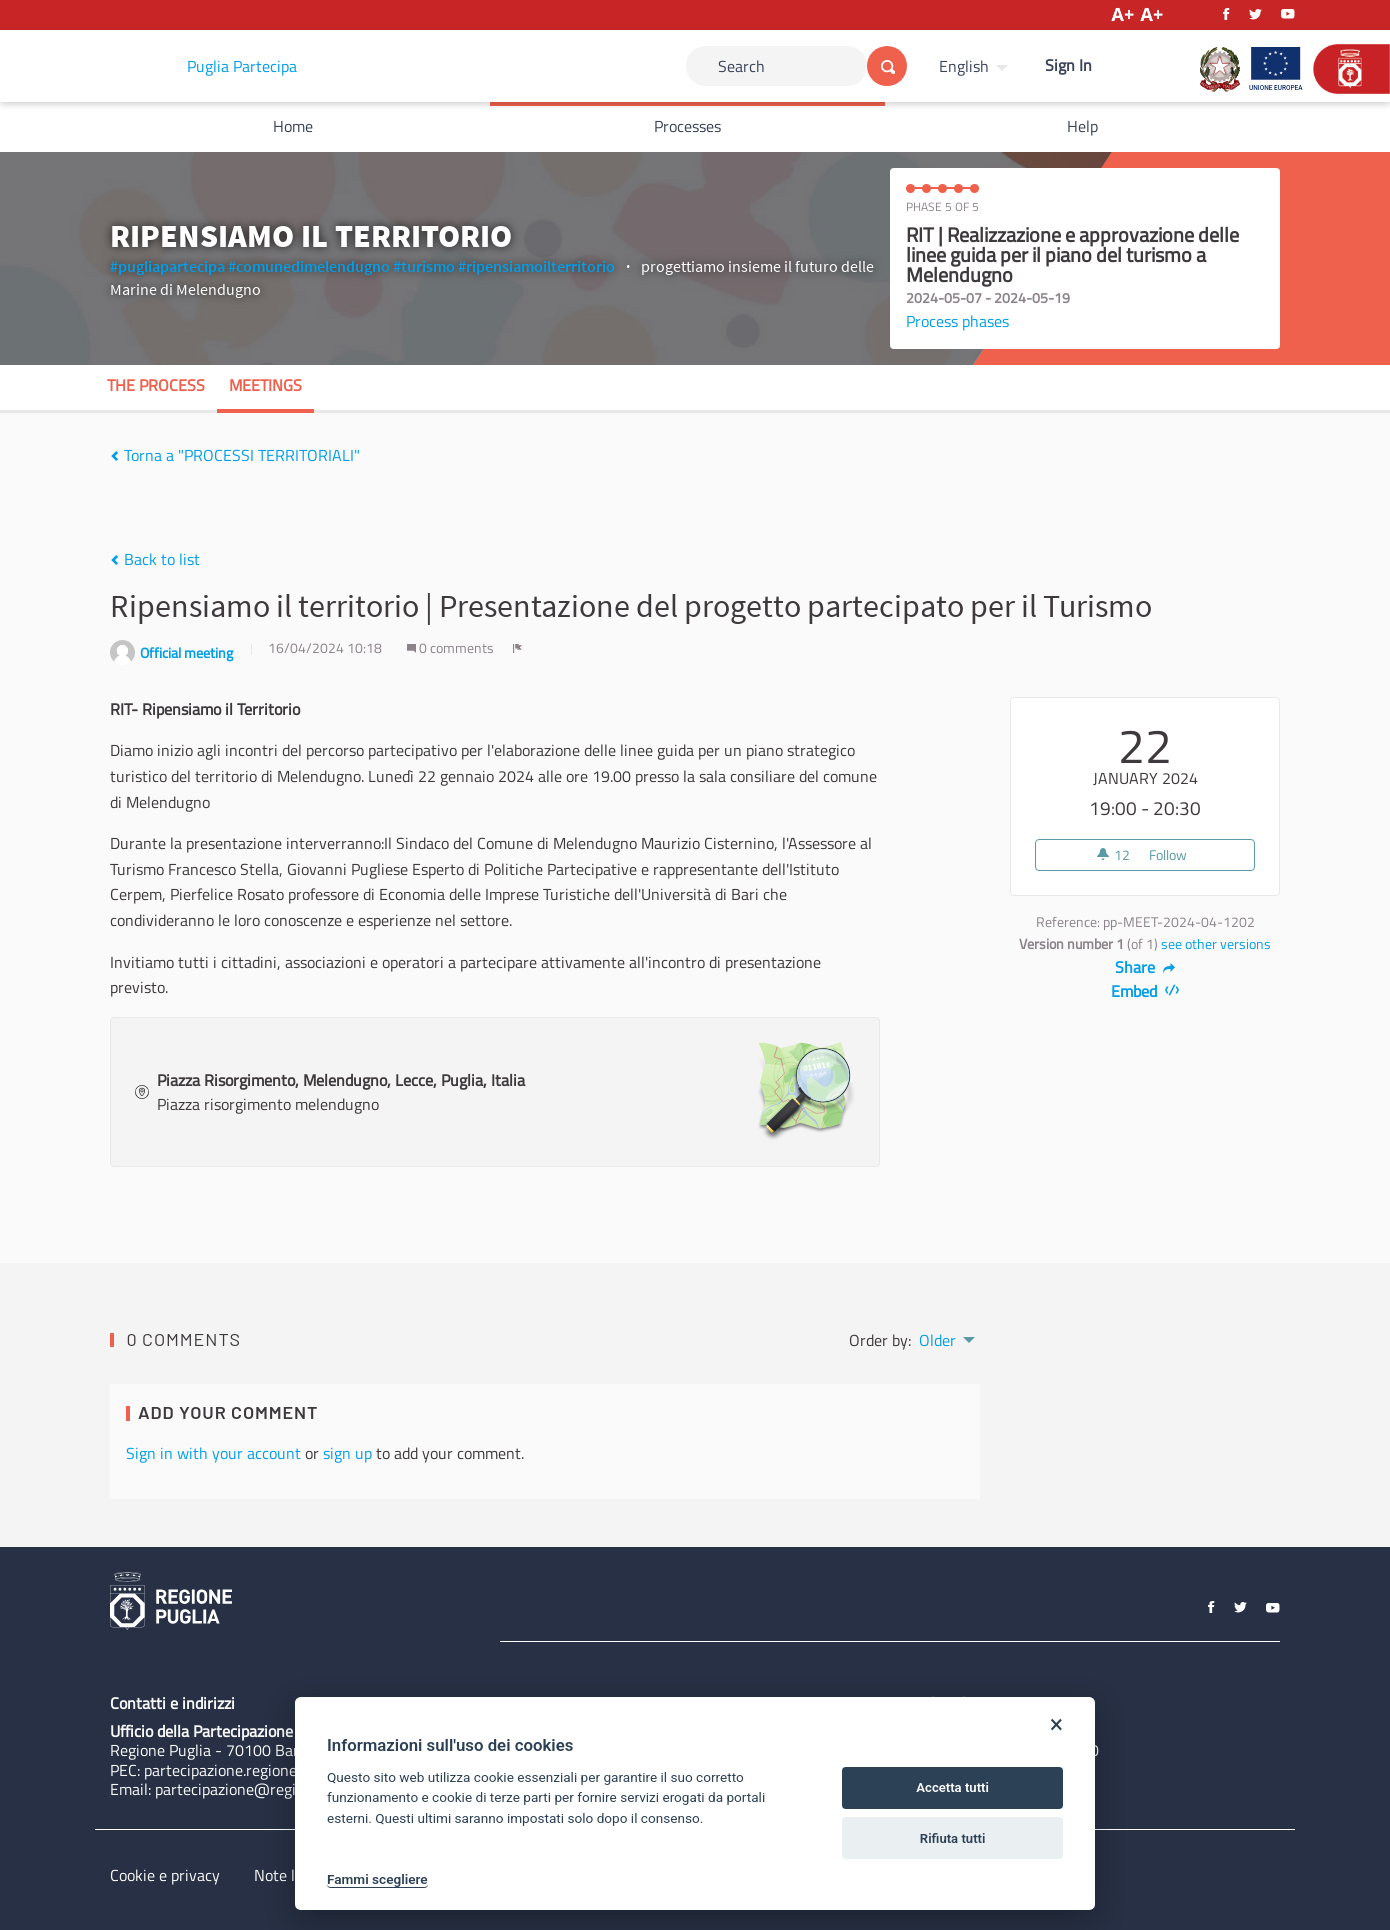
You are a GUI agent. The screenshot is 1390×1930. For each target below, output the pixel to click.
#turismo (424, 266)
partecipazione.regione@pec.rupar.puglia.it (288, 1770)
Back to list (155, 559)
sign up (347, 1453)
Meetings (265, 385)
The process (156, 385)
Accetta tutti (952, 1787)
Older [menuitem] (937, 1340)
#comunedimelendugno (309, 266)
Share (1145, 967)
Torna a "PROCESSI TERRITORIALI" (235, 455)
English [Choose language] (964, 66)
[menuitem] (976, 66)
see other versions (1216, 944)
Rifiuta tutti (953, 1838)
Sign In (1068, 65)
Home (293, 126)
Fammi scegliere (377, 1879)
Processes (687, 126)
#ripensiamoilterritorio (536, 266)
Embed (1145, 991)
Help (1082, 126)
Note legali (290, 1875)
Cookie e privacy (165, 1875)
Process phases (957, 321)
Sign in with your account (213, 1453)
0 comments (452, 648)
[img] (114, 456)
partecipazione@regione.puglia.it (266, 1789)
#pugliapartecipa (167, 266)
